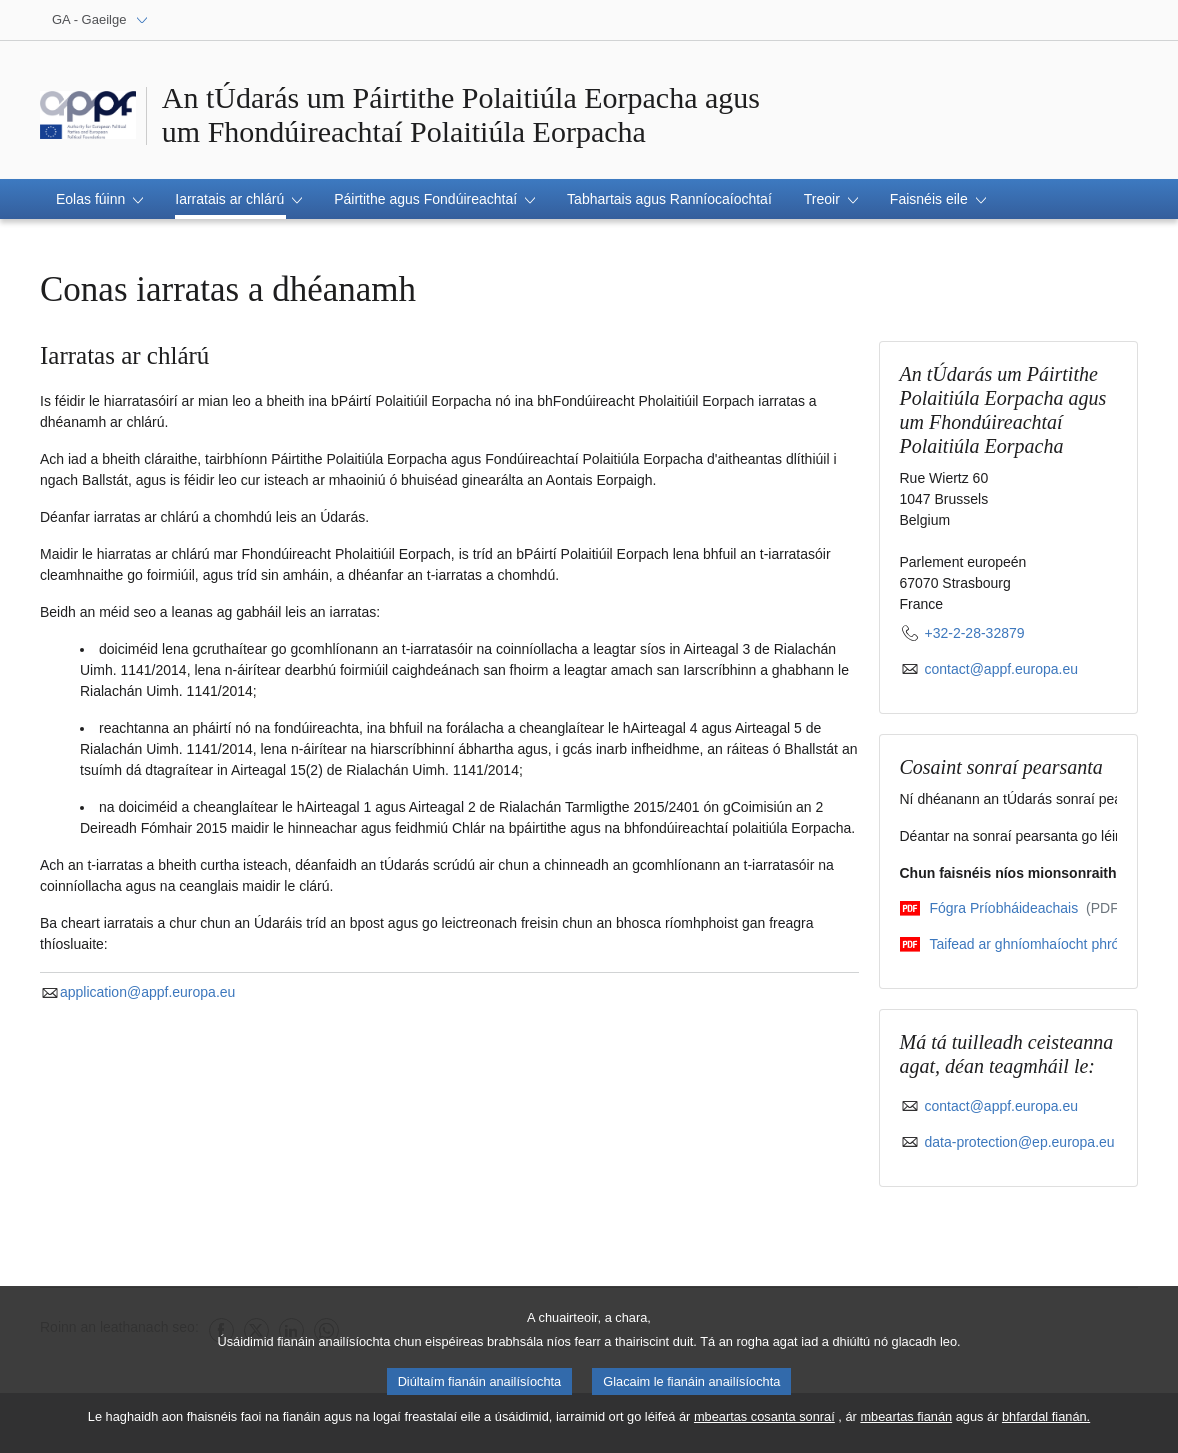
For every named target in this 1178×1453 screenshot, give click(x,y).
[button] (99, 199)
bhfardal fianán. (1046, 1426)
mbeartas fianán (906, 1426)
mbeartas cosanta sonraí (764, 1426)
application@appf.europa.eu (137, 992)
